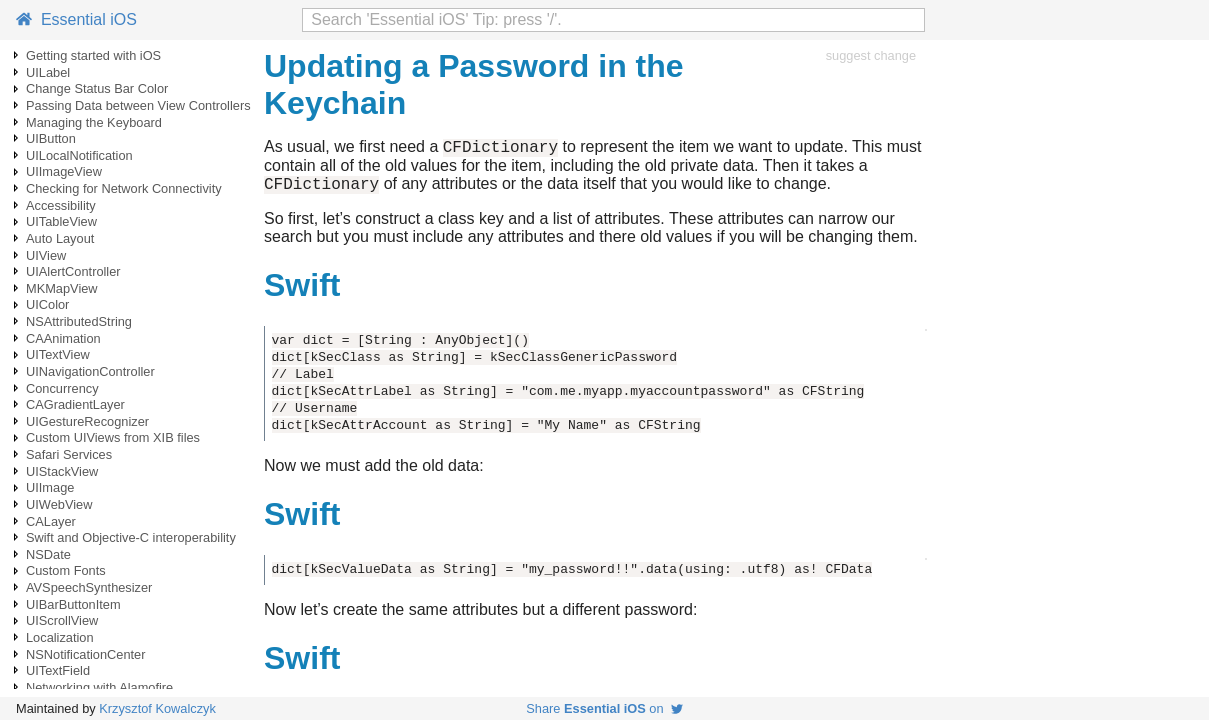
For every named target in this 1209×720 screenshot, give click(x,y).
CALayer (51, 521)
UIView (46, 255)
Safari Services (69, 454)
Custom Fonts (66, 570)
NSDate (48, 554)
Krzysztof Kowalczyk (157, 708)
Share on (604, 708)
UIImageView (64, 171)
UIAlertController (73, 271)
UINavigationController (90, 371)
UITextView (58, 354)
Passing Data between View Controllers (138, 105)
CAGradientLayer (75, 404)
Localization (60, 637)
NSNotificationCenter (86, 654)
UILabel (48, 72)
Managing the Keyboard (94, 122)
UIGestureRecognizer (87, 421)
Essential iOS (76, 19)
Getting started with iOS (93, 55)
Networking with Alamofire (99, 687)
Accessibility (61, 205)
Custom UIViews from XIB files (113, 437)
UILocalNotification (79, 155)
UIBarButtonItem (73, 604)
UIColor (47, 304)
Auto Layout (60, 238)
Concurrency (62, 388)
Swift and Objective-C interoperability (131, 537)
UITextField (58, 670)
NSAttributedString (79, 321)
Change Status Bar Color (97, 88)
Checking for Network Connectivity (124, 188)
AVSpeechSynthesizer (89, 587)
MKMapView (62, 288)
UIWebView (59, 504)
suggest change (871, 55)
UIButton (51, 138)
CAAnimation (63, 338)
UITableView (61, 221)
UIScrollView (62, 620)
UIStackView (62, 471)
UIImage (50, 487)
